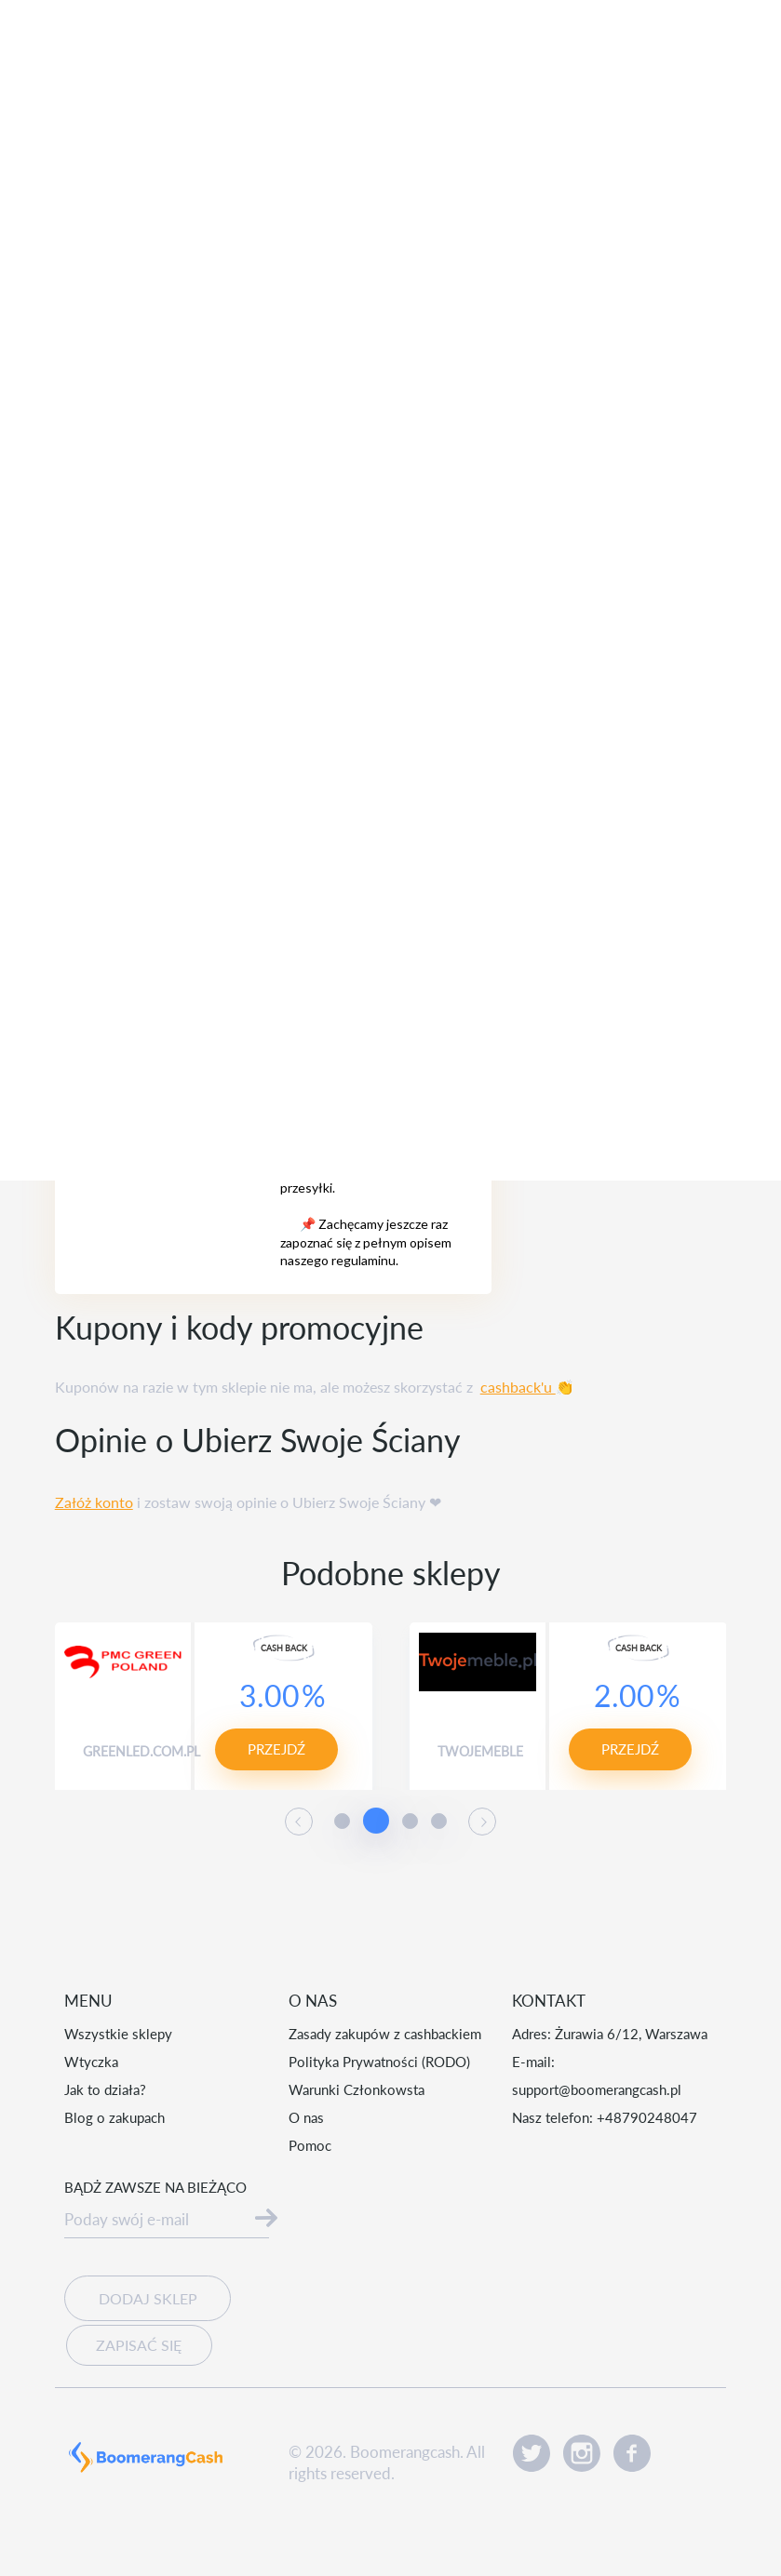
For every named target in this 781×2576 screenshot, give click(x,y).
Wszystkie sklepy (118, 2033)
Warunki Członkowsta (356, 2089)
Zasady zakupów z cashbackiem (385, 2033)
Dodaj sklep (147, 2298)
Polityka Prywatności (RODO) (379, 2061)
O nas (306, 2117)
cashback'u (518, 1386)
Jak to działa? (105, 2089)
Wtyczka (91, 2061)
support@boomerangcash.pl (596, 2089)
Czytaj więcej (443, 2526)
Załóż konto (94, 1502)
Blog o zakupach (114, 2117)
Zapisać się (136, 2342)
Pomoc (310, 2145)
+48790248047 (647, 2117)
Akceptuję (629, 2510)
